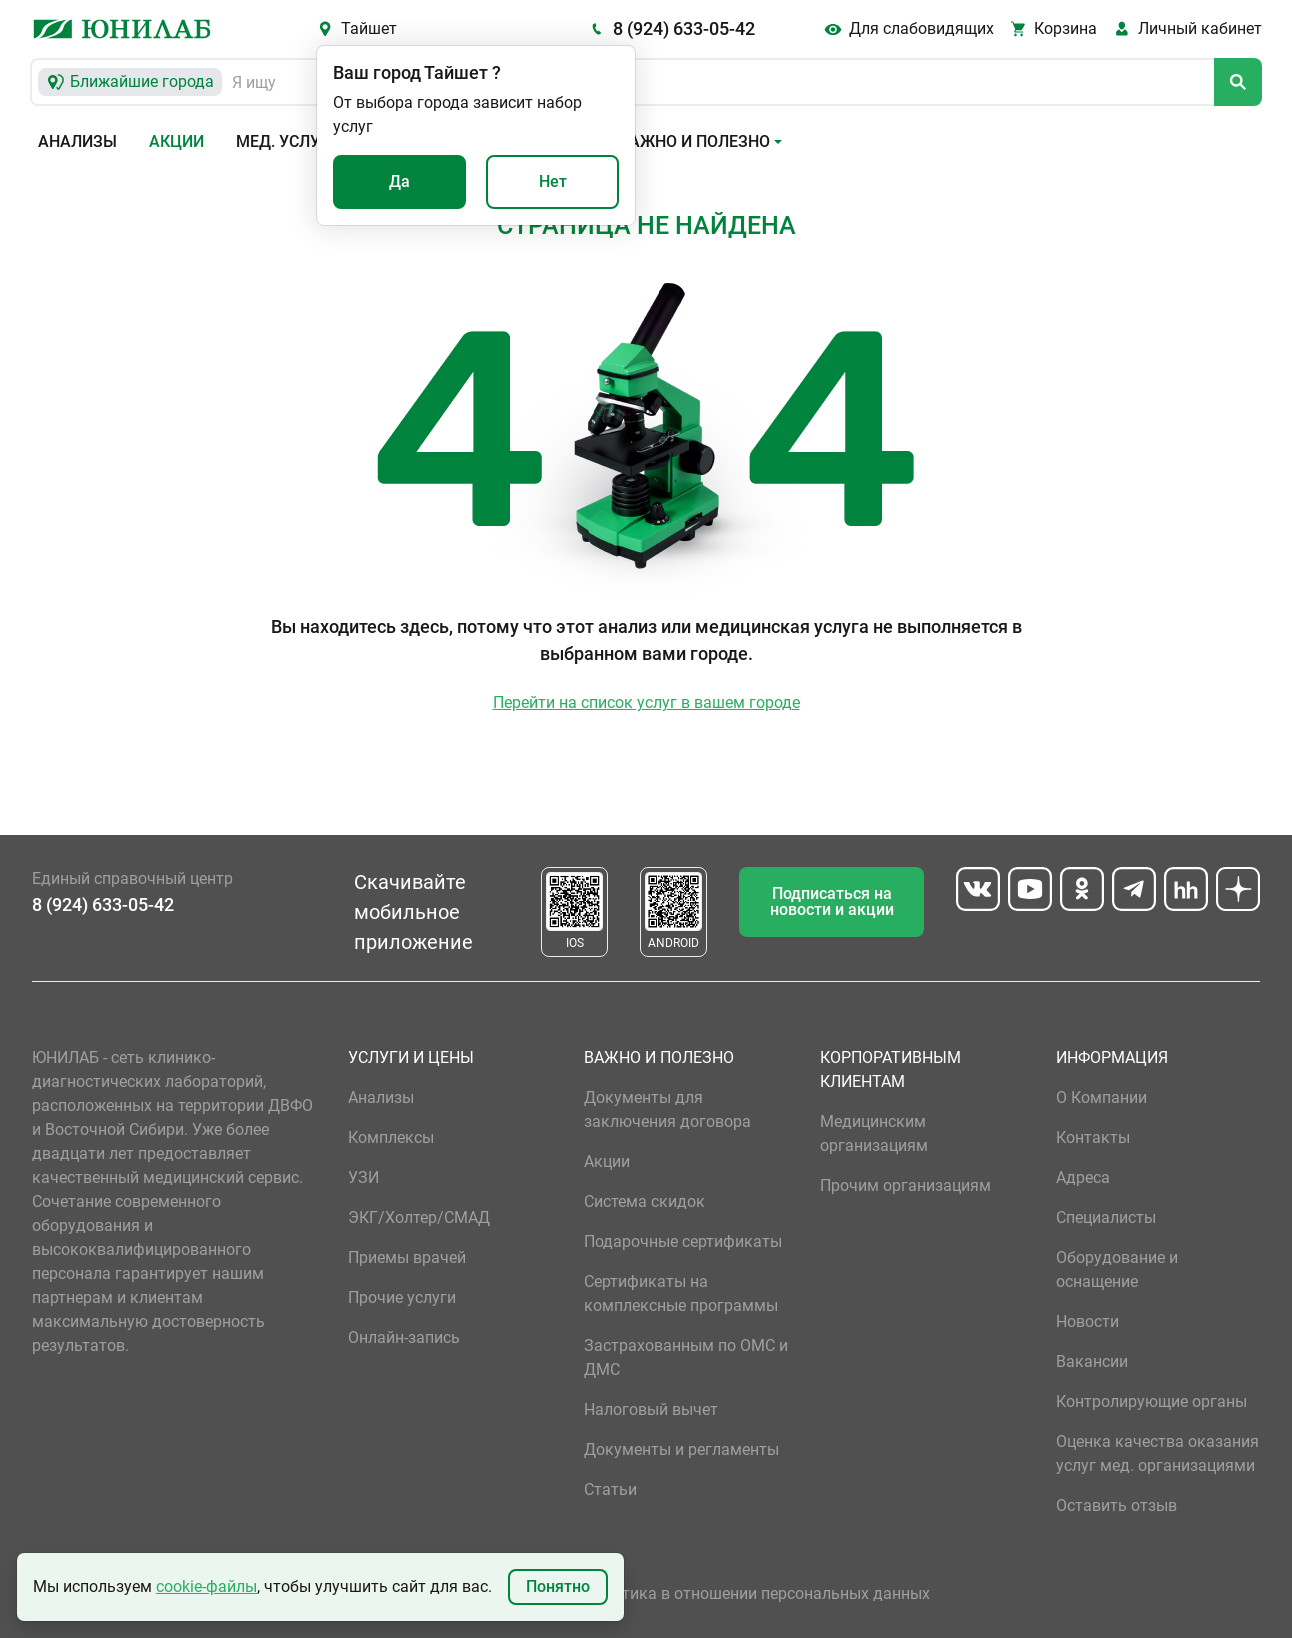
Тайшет (369, 28)
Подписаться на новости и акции (832, 901)
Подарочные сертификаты (683, 1241)
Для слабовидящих (921, 28)
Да (399, 181)
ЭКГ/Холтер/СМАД (419, 1217)
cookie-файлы (206, 1586)
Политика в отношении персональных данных (757, 1593)
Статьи (610, 1489)
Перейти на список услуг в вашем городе (646, 702)
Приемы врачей (407, 1257)
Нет (553, 181)
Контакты (1093, 1137)
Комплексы (391, 1137)
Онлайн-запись (404, 1337)
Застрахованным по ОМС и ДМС (686, 1357)
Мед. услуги (288, 141)
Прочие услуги (402, 1297)
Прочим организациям (905, 1185)
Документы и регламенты (681, 1449)
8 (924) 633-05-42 (684, 28)
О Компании (1101, 1097)
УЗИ (363, 1177)
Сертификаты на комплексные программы (681, 1293)
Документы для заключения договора (667, 1109)
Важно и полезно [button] (694, 141)
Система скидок (644, 1201)
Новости (1087, 1321)
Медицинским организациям (874, 1133)
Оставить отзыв (1116, 1505)
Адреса (1083, 1177)
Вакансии (1092, 1361)
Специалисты (1106, 1217)
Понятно (558, 1586)
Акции (176, 141)
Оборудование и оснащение (1117, 1269)
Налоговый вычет (651, 1409)
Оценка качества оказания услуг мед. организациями (1157, 1453)
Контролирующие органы (1151, 1401)
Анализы (77, 141)
